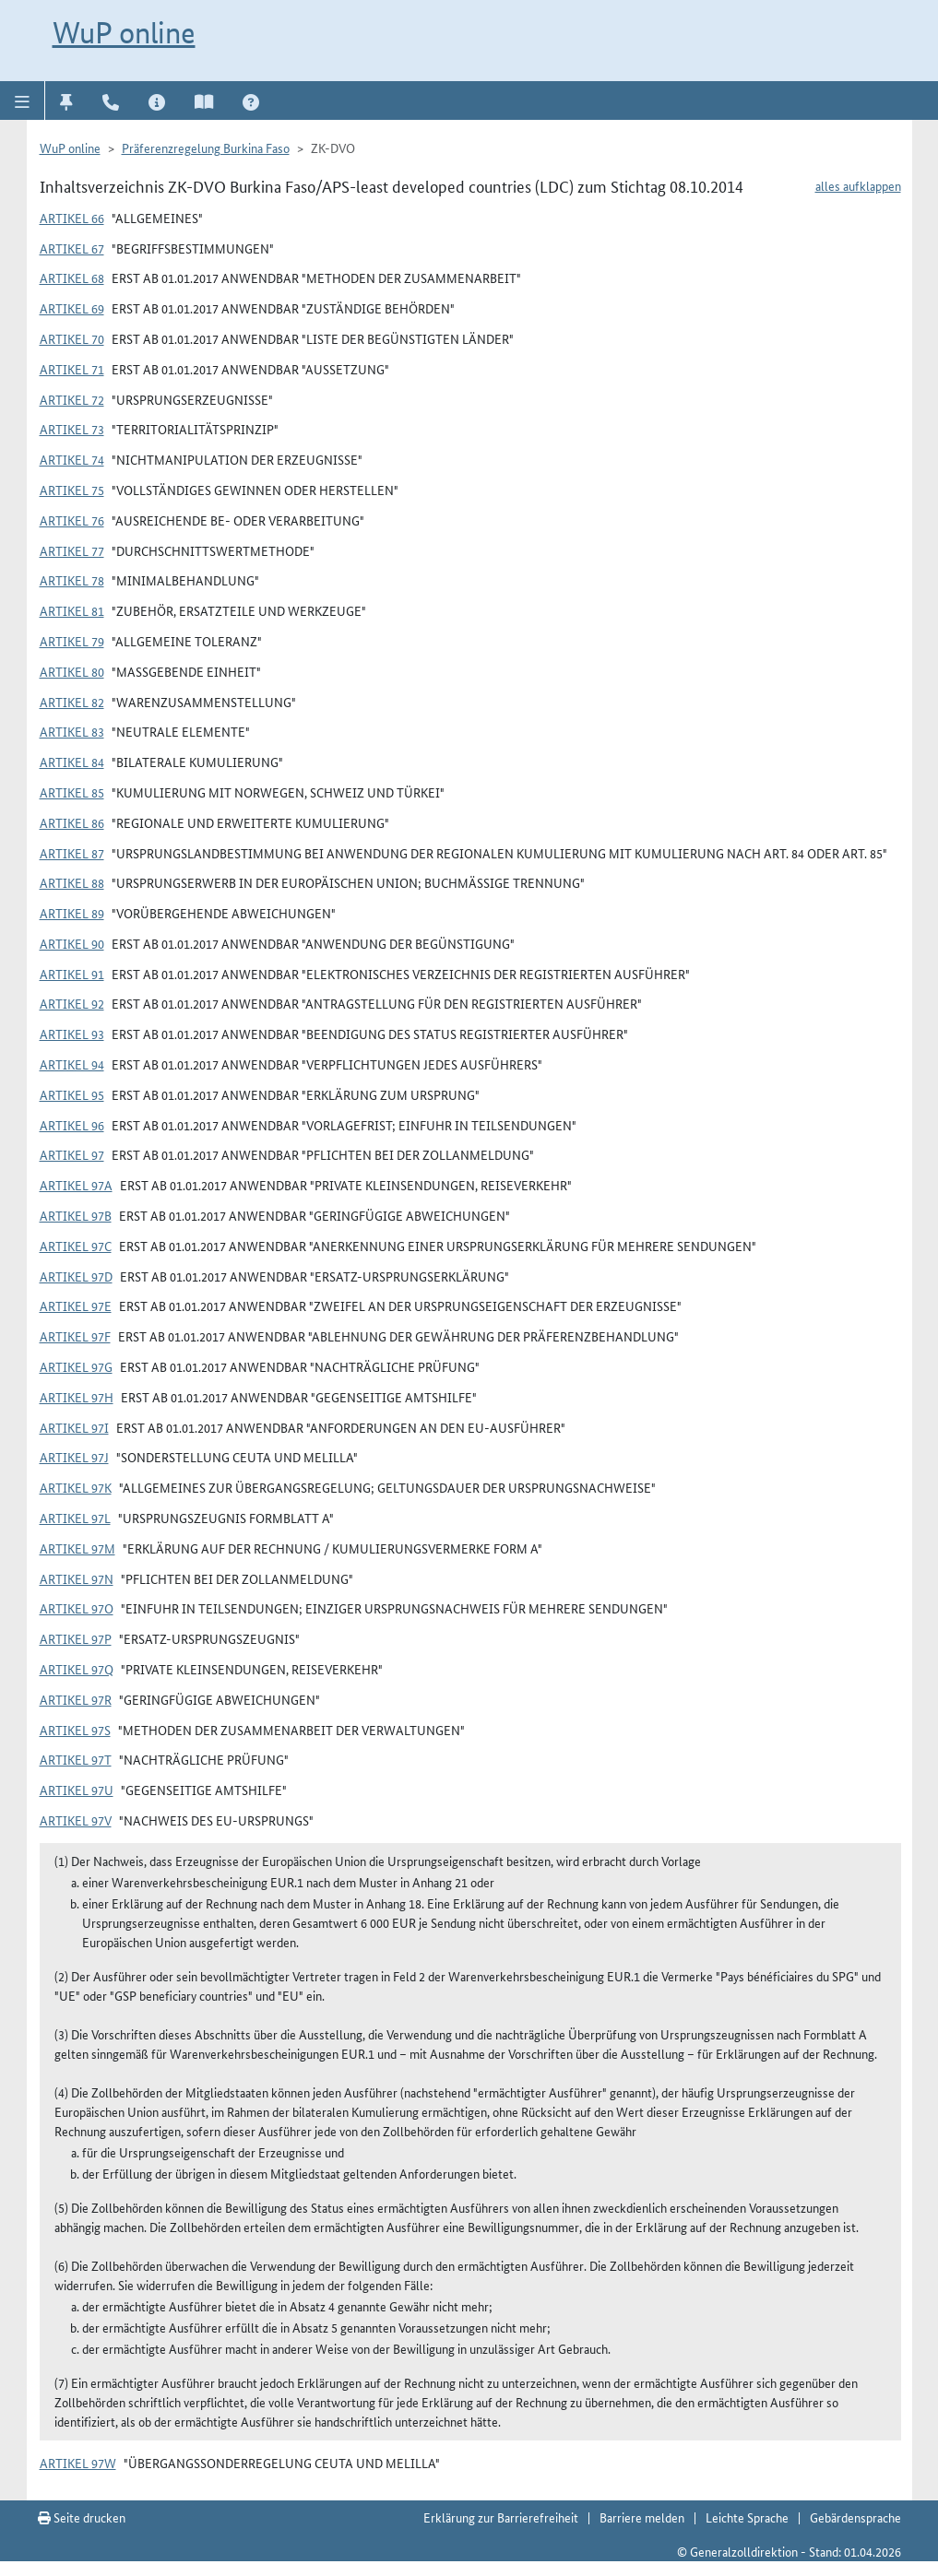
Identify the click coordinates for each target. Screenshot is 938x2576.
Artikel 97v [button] (76, 1820)
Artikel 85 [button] (72, 792)
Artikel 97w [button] (78, 2462)
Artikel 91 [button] (72, 973)
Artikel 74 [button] (72, 459)
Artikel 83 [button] (72, 731)
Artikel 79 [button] (72, 641)
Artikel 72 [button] (72, 399)
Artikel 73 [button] (72, 428)
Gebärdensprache (855, 2517)
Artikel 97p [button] (76, 1638)
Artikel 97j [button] (74, 1457)
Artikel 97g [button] (76, 1366)
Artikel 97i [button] (74, 1427)
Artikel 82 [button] (72, 701)
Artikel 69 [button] (72, 308)
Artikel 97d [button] (76, 1276)
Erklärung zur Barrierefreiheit (500, 2517)
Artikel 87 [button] (72, 853)
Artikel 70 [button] (72, 338)
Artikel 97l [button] (75, 1517)
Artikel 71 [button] (72, 369)
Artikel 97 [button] (72, 1154)
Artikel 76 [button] (72, 520)
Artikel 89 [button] (72, 913)
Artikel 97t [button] (76, 1759)
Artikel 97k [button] (76, 1487)
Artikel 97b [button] (76, 1215)
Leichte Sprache (747, 2517)
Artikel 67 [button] (72, 248)
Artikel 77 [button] (72, 550)
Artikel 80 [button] (72, 671)
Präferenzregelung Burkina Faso (206, 147)
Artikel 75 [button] (72, 489)
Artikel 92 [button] (72, 1003)
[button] (22, 100)
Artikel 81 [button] (72, 610)
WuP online (124, 32)
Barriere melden (642, 2517)
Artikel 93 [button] (72, 1033)
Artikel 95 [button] (72, 1094)
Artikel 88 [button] (72, 882)
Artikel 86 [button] (72, 822)
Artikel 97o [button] (76, 1608)
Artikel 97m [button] (77, 1548)
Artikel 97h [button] (76, 1397)
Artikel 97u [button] (76, 1789)
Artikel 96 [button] (72, 1125)
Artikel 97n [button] (76, 1578)
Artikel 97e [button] (76, 1305)
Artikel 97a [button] (76, 1185)
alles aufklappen (858, 185)
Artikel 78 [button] (72, 580)
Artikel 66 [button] (72, 217)
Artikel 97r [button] (76, 1699)
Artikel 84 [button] (72, 761)
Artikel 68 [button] (72, 277)
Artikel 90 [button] (72, 943)
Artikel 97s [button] (75, 1729)
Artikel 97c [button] (76, 1245)
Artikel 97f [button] (75, 1336)
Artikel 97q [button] (76, 1669)
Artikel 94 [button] (72, 1064)
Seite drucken (81, 2517)
